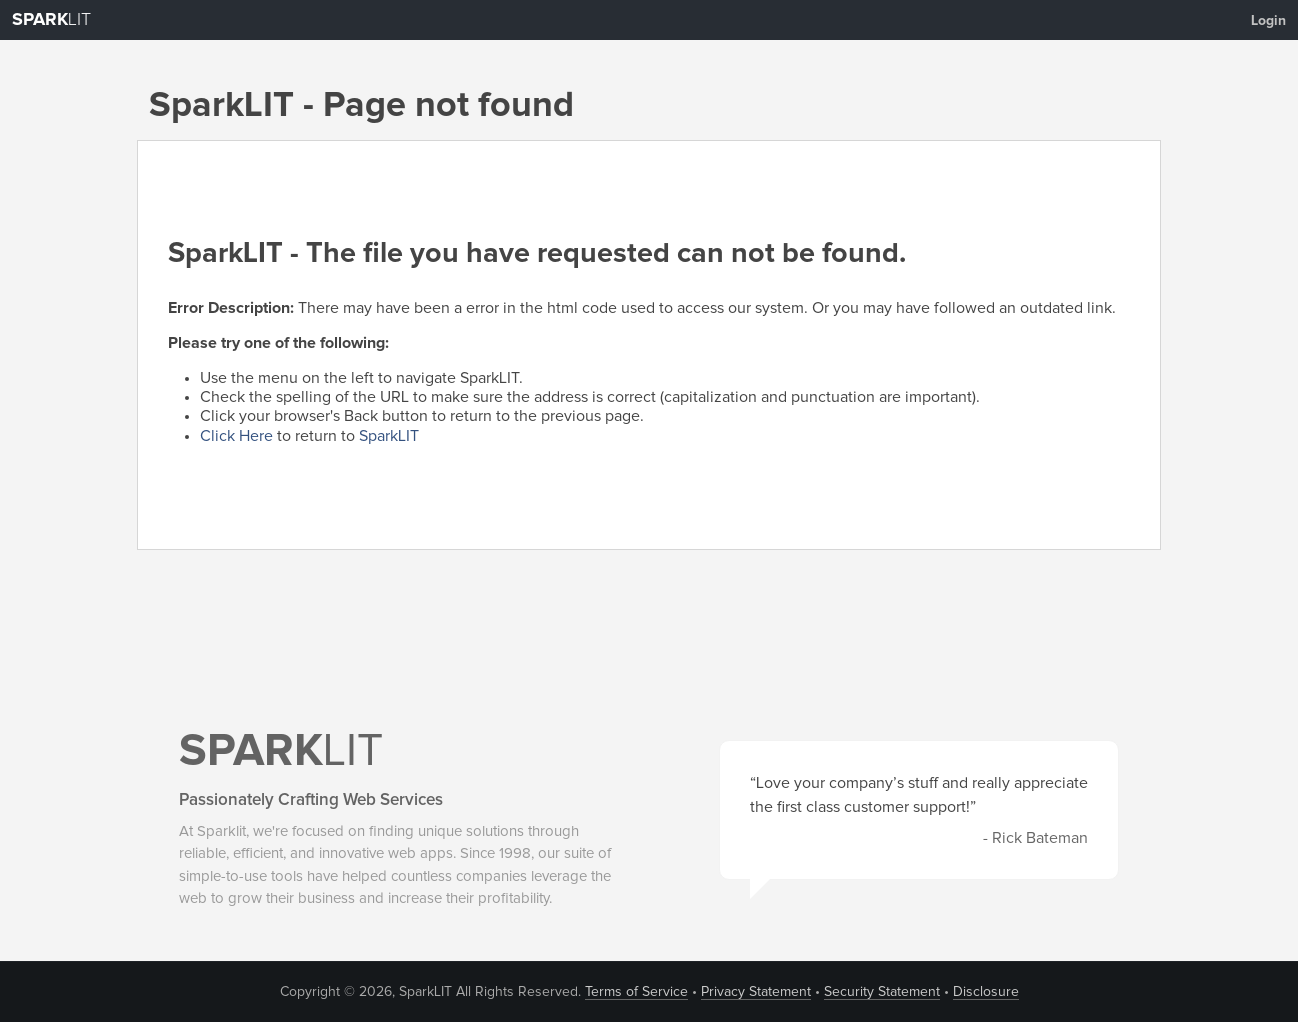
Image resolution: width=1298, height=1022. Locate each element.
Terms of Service (636, 992)
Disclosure (986, 992)
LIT (51, 20)
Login (1268, 21)
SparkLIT (389, 436)
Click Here (236, 436)
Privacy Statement (756, 992)
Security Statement (882, 992)
